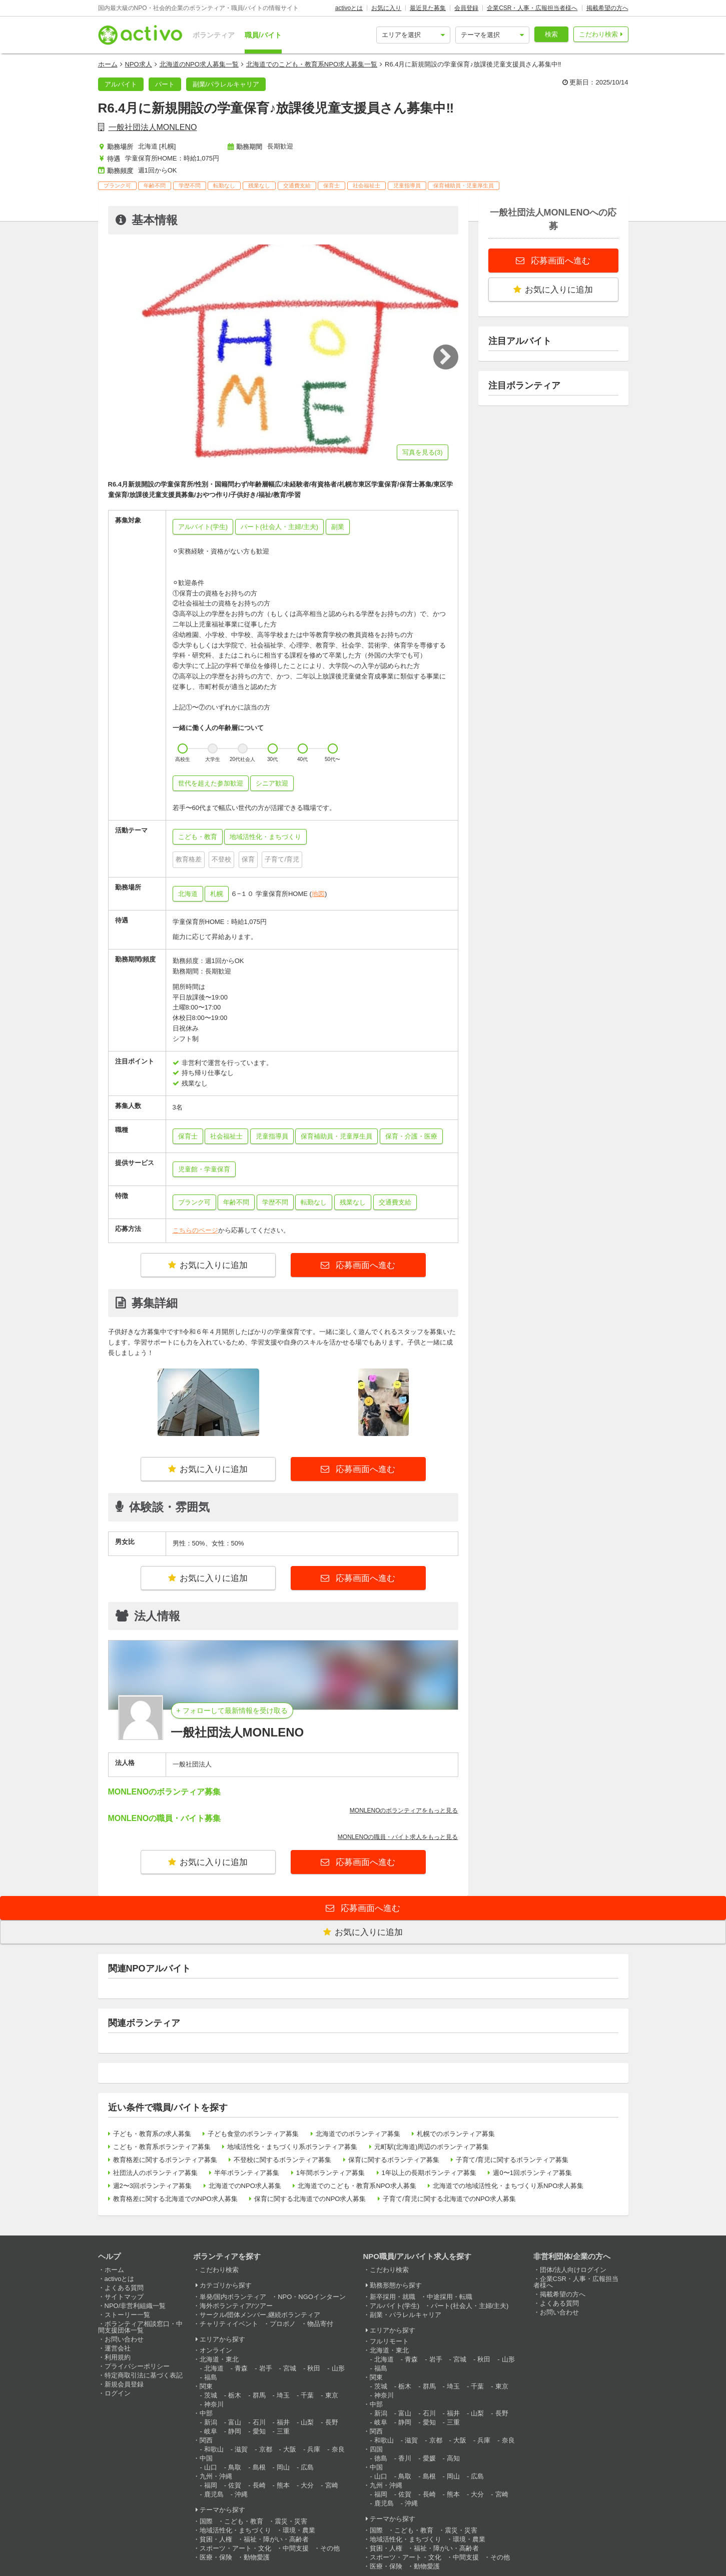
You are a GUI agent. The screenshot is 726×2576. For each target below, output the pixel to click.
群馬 (259, 2395)
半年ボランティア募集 (246, 2172)
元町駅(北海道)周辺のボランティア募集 (431, 2146)
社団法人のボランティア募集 (155, 2172)
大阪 (289, 2449)
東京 (331, 2395)
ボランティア (214, 35)
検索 (551, 34)
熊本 (283, 2485)
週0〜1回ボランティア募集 (532, 2172)
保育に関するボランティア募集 (393, 2160)
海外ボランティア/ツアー (236, 2306)
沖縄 (241, 2494)
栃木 (234, 2395)
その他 (330, 2548)
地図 (318, 894)
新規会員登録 (124, 2384)
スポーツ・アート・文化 (235, 2548)
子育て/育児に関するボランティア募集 (512, 2160)
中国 (206, 2458)
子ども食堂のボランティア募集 (253, 2134)
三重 (283, 2431)
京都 (265, 2449)
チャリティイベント (229, 2324)
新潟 (210, 2422)
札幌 (216, 894)
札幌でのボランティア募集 (456, 2134)
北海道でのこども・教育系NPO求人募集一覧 (311, 64)
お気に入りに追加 (208, 1265)
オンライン (216, 2350)
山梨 (307, 2422)
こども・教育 (243, 2521)
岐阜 (210, 2431)
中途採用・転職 (449, 2296)
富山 (234, 2422)
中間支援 (296, 2548)
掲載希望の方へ (607, 8)
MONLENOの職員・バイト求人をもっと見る (398, 1837)
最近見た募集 (428, 8)
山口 (210, 2467)
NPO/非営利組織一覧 (135, 2306)
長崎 (259, 2485)
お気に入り (386, 8)
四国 (376, 2449)
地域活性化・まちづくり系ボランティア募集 (292, 2146)
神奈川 (214, 2404)
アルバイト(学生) (395, 2306)
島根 (259, 2467)
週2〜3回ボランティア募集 (152, 2186)
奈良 (338, 2449)
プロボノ (283, 2324)
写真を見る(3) (422, 452)
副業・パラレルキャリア (405, 2314)
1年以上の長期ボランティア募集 (429, 2172)
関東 (206, 2386)
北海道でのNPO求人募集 (245, 2186)
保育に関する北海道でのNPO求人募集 (310, 2198)
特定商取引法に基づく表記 (144, 2375)
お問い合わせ (124, 2339)
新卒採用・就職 (392, 2296)
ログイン (118, 2393)
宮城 (289, 2368)
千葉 (307, 2395)
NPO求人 (138, 64)
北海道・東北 (219, 2359)
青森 (241, 2368)
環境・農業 (299, 2530)
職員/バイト (263, 35)
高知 (453, 2458)
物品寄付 (320, 2324)
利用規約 (118, 2357)
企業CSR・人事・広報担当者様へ (532, 8)
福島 (210, 2377)
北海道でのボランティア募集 (358, 2134)
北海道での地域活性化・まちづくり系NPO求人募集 (508, 2186)
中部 (206, 2413)
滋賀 (241, 2449)
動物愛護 (257, 2557)
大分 (307, 2485)
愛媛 (429, 2458)
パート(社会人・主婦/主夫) (469, 2306)
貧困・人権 (216, 2539)
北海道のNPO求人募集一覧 (199, 64)
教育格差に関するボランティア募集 (165, 2160)
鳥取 (234, 2467)
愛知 (259, 2431)
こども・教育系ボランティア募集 (162, 2146)
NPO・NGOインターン (312, 2296)
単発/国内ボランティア (233, 2296)
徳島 (380, 2458)
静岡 (234, 2431)
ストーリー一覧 (127, 2314)
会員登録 (466, 8)
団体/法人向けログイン (573, 2270)
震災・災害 (291, 2521)
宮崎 (331, 2485)
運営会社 (118, 2348)
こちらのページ (195, 1230)
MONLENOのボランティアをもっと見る (404, 1811)
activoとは (349, 8)
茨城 (210, 2395)
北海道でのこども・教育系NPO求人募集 (357, 2186)
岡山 (283, 2467)
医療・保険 (216, 2557)
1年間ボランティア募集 (330, 2172)
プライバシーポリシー (137, 2366)
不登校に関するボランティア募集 (282, 2160)
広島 (307, 2467)
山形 (338, 2368)
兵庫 (313, 2449)
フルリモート (389, 2341)
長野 (331, 2422)
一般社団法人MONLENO (153, 127)
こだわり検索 (598, 34)
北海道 (188, 894)
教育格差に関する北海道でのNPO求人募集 (175, 2198)
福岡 (210, 2485)
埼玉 (283, 2395)
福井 (283, 2422)
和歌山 (214, 2449)
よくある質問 (124, 2288)
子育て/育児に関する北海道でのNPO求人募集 (449, 2198)
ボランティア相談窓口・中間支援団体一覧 (140, 2327)
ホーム (108, 64)
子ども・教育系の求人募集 (152, 2134)
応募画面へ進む (364, 1265)
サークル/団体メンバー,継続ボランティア (260, 2314)
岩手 (265, 2368)
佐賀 (234, 2485)
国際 (206, 2521)
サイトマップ (124, 2296)
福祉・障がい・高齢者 (276, 2539)
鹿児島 (214, 2494)
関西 (206, 2440)
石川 (259, 2422)
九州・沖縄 (216, 2476)
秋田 (313, 2368)
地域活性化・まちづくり (235, 2530)
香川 (404, 2458)
